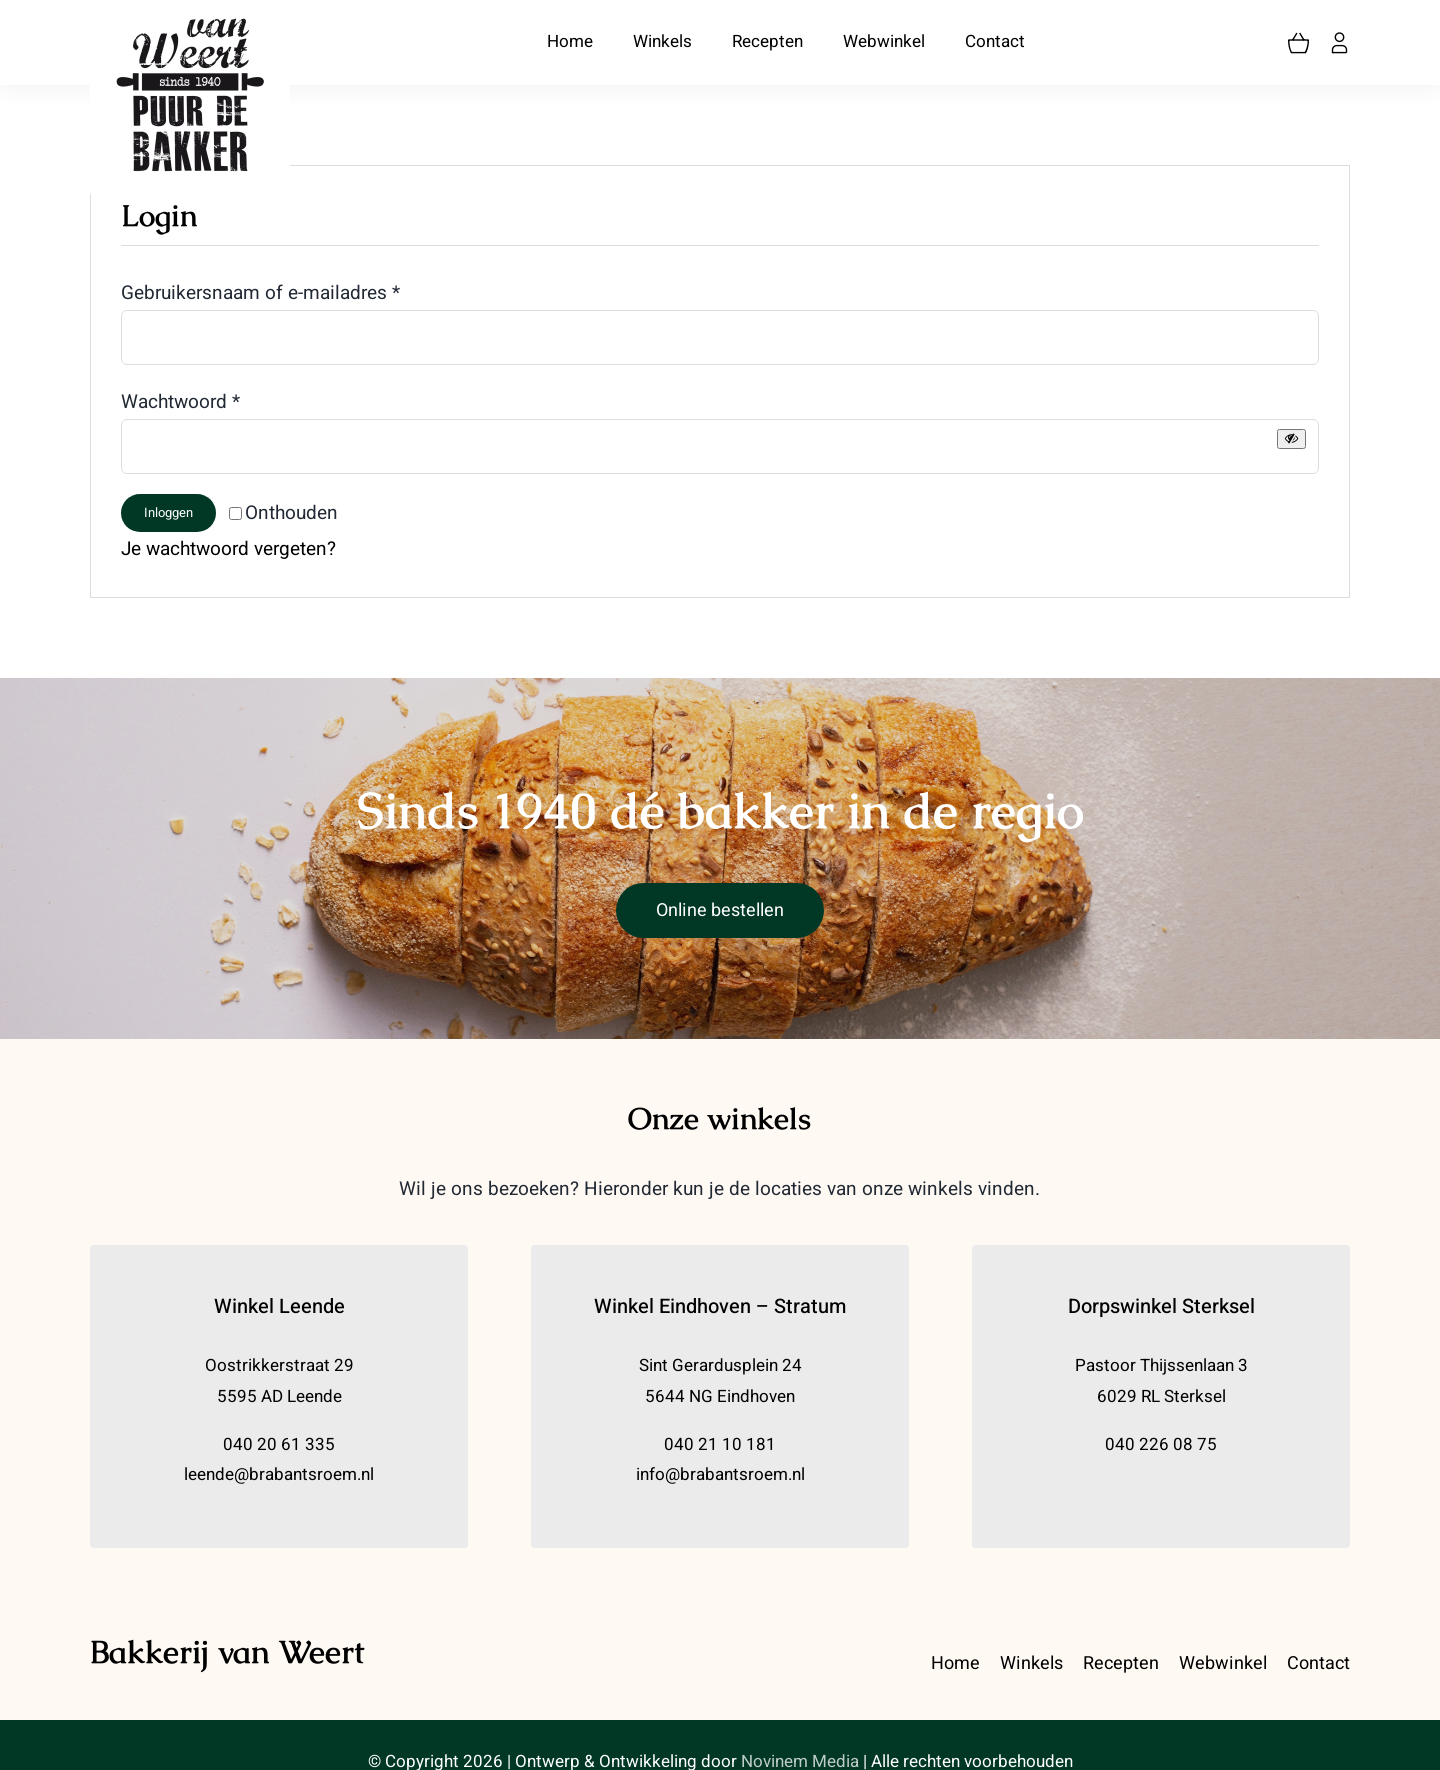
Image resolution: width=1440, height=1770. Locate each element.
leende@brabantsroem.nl (279, 1474)
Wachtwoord (180, 402)
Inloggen (168, 512)
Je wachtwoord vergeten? (228, 549)
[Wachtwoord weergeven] (1291, 438)
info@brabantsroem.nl (720, 1474)
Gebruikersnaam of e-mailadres (260, 293)
